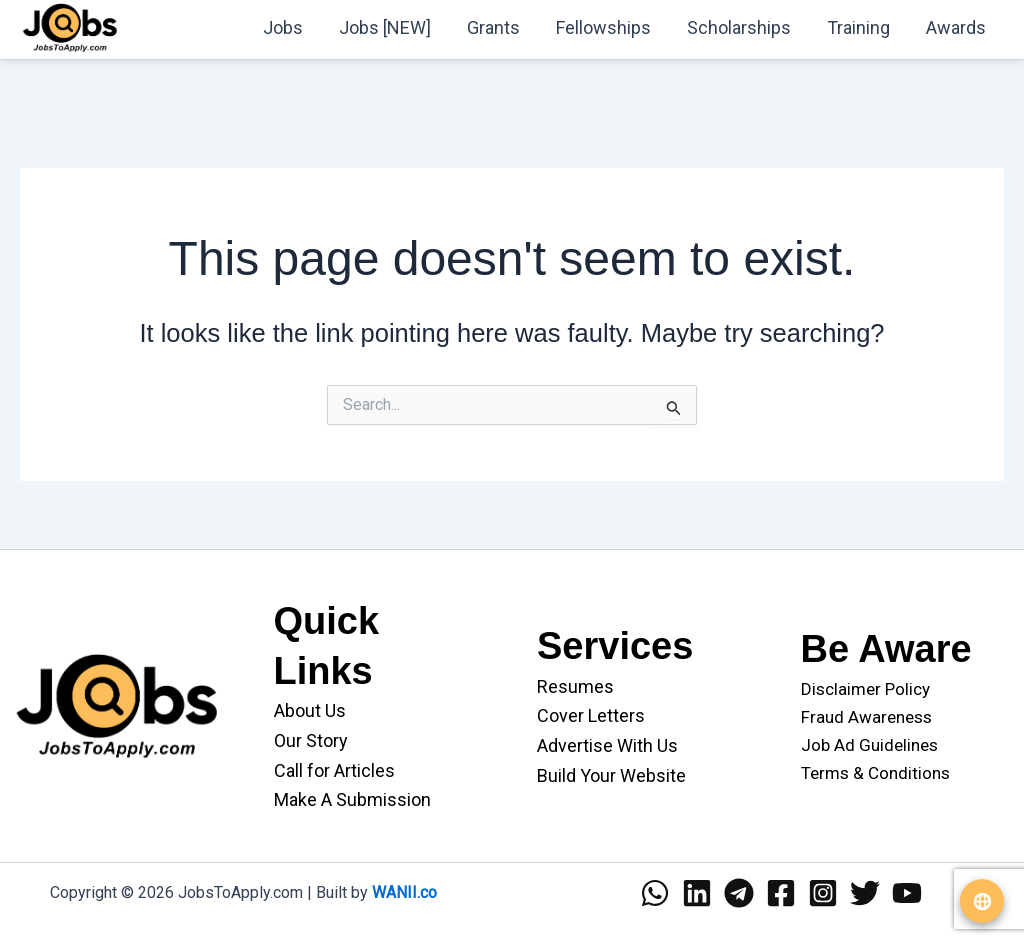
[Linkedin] (697, 893)
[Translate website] (982, 901)
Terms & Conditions (875, 773)
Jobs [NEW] (385, 27)
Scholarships (739, 27)
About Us (310, 710)
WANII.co (404, 892)
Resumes (575, 686)
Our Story (311, 740)
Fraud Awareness (866, 717)
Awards (956, 27)
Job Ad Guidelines (869, 745)
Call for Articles (334, 770)
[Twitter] (865, 893)
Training (858, 27)
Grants (493, 27)
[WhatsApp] (655, 893)
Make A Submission (352, 799)
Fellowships (603, 27)
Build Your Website (611, 775)
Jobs (283, 27)
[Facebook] (781, 893)
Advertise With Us (607, 745)
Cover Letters (591, 715)
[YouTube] (907, 893)
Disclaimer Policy (865, 689)
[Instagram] (823, 893)
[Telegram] (739, 893)
